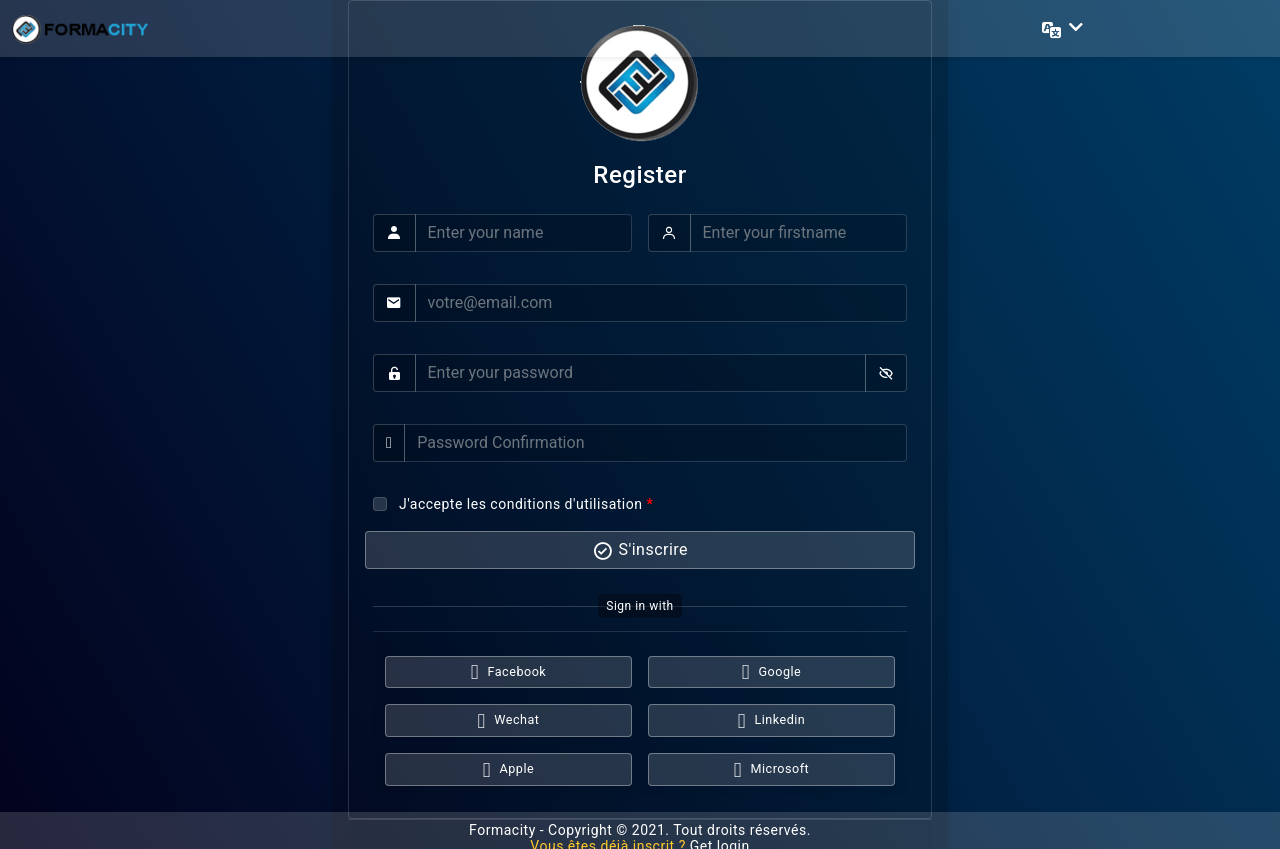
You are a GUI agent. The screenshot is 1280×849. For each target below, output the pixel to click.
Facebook (508, 672)
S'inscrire (640, 550)
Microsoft (771, 770)
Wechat (509, 721)
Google (772, 672)
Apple (508, 770)
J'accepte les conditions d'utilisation (520, 504)
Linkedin (772, 721)
